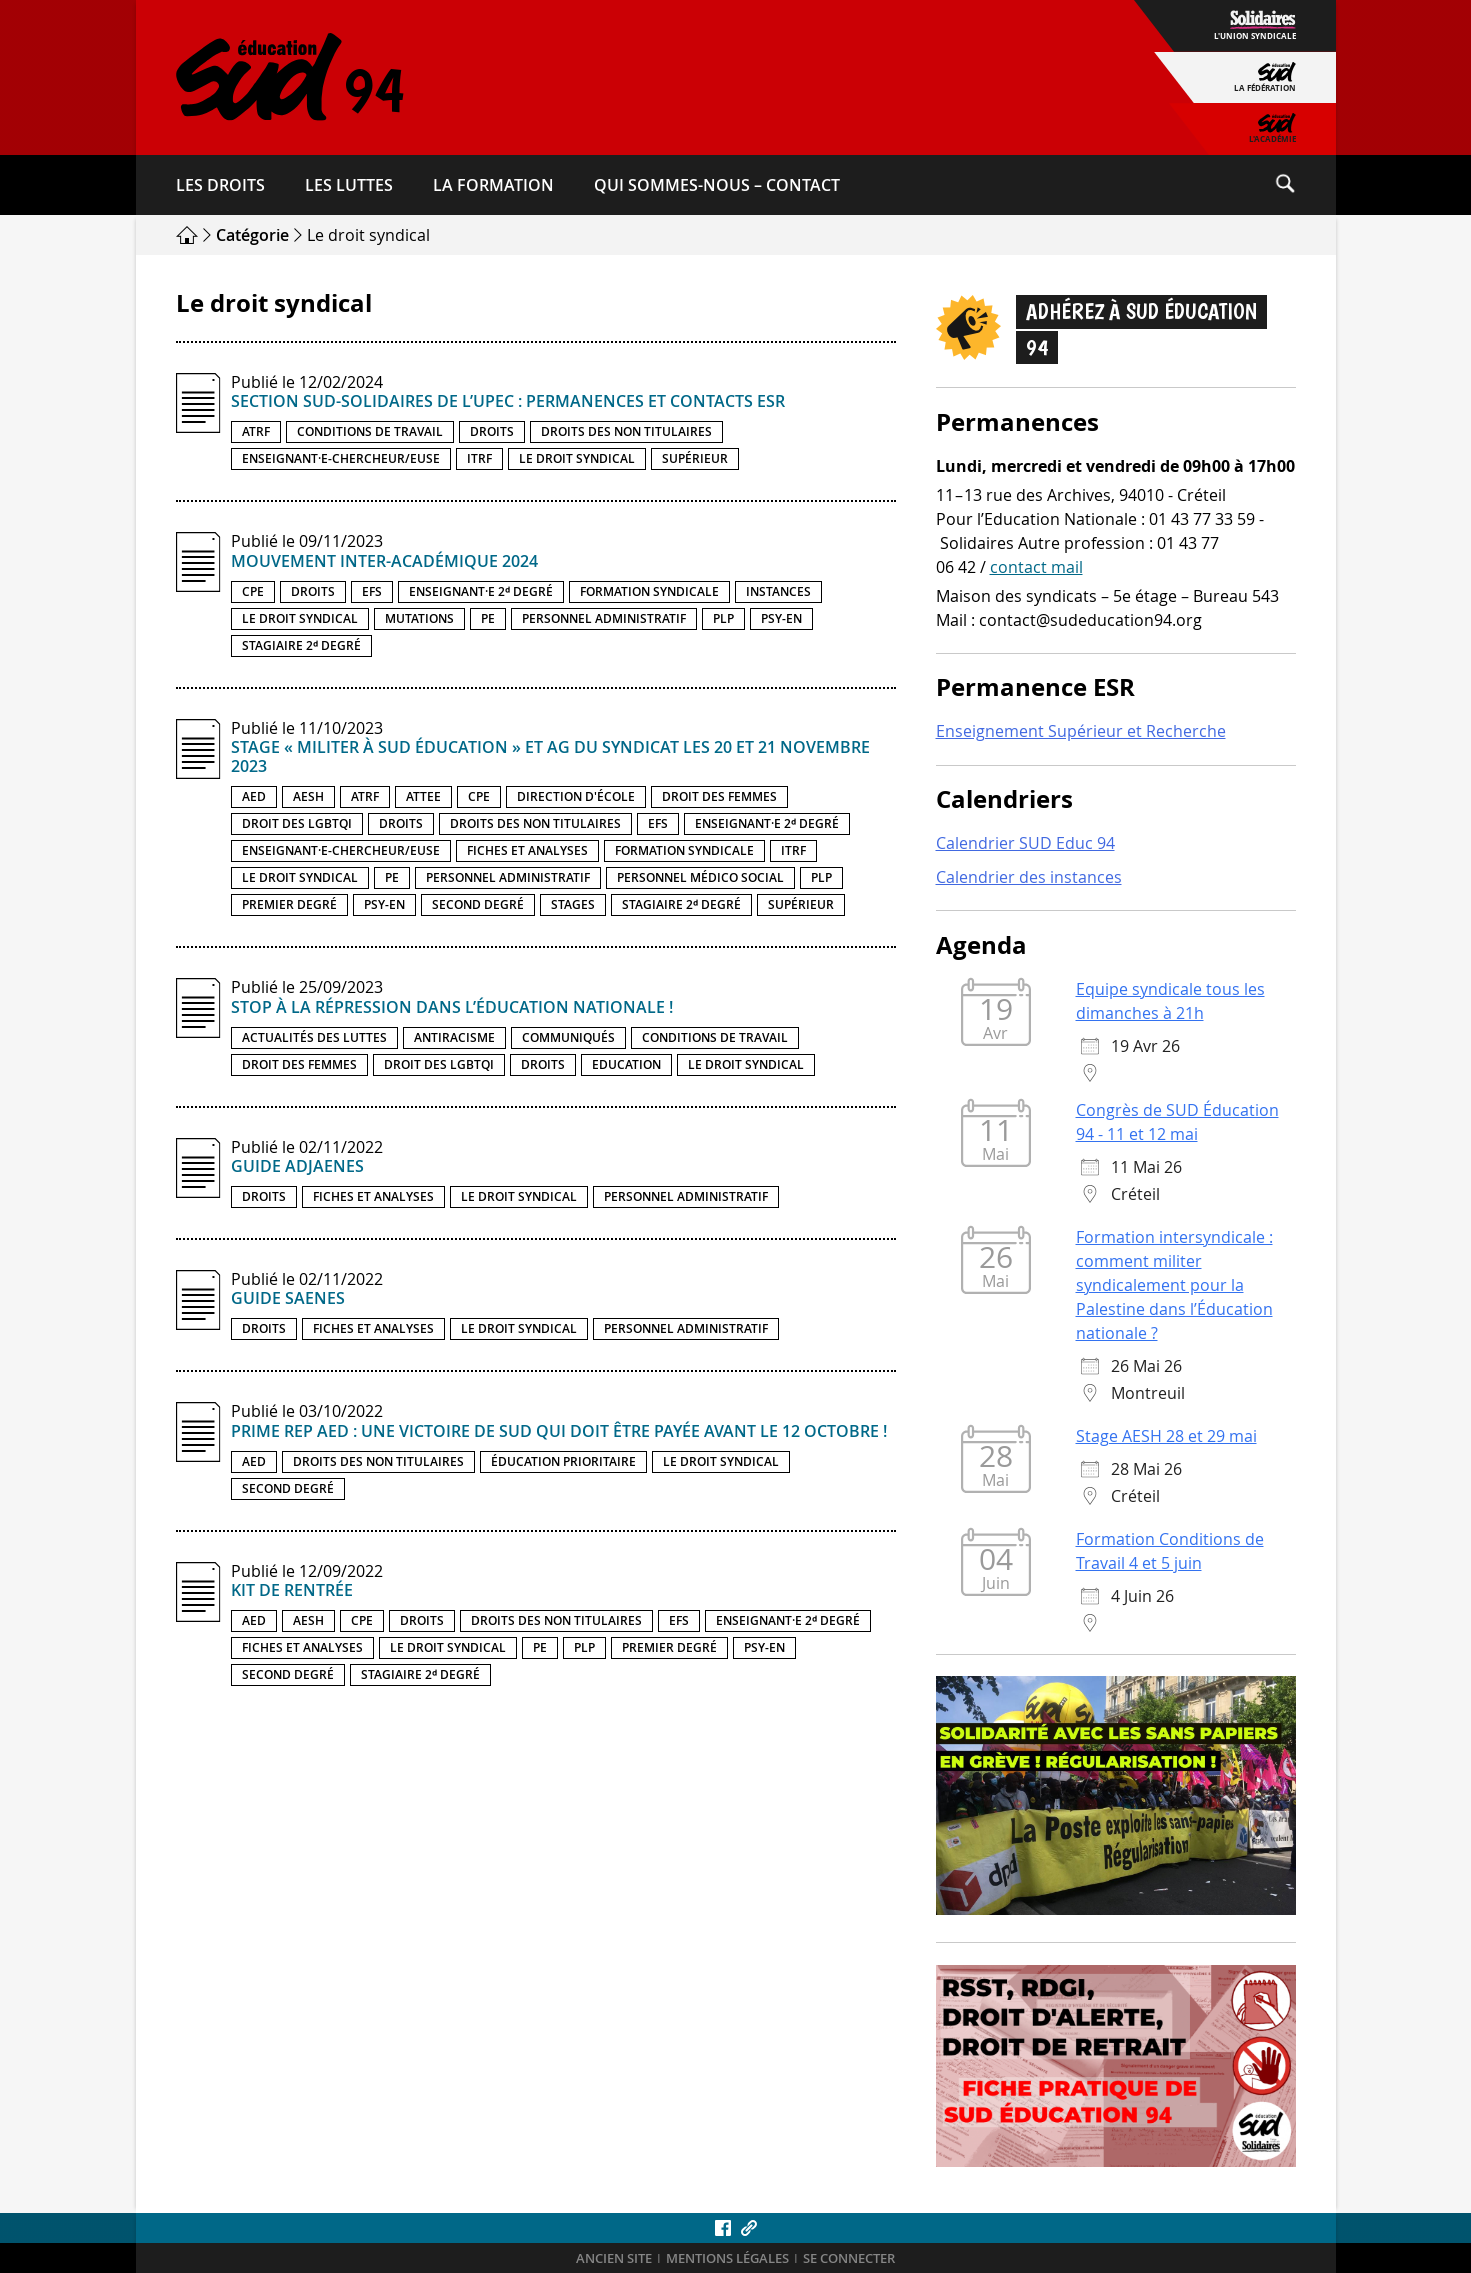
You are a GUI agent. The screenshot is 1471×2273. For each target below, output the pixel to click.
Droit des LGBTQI (297, 823)
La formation (493, 185)
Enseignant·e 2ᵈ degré (481, 591)
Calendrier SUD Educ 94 (1025, 843)
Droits (492, 431)
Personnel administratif (604, 618)
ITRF (479, 458)
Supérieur (695, 458)
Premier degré (289, 904)
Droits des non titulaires (626, 431)
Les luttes (349, 185)
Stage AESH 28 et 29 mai (1166, 1436)
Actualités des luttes (314, 1037)
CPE (253, 591)
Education (626, 1064)
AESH (308, 796)
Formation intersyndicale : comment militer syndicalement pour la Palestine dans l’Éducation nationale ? (1174, 1285)
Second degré (478, 904)
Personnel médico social (700, 877)
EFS (372, 591)
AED (254, 796)
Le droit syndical (577, 458)
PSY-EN (781, 618)
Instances (778, 591)
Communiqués (568, 1037)
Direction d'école (576, 796)
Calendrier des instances (1029, 877)
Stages (573, 904)
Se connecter (849, 2258)
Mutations (419, 618)
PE (488, 618)
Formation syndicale (649, 591)
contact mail (1036, 567)
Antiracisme (454, 1037)
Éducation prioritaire (563, 1461)
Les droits (220, 185)
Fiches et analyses (527, 850)
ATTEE (423, 796)
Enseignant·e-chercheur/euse (341, 458)
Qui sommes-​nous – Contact (717, 185)
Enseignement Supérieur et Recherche (1081, 731)
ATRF (256, 431)
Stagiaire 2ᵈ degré (301, 645)
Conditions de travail (370, 431)
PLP (723, 618)
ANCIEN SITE (614, 2258)
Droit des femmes (719, 796)
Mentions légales (727, 2258)
